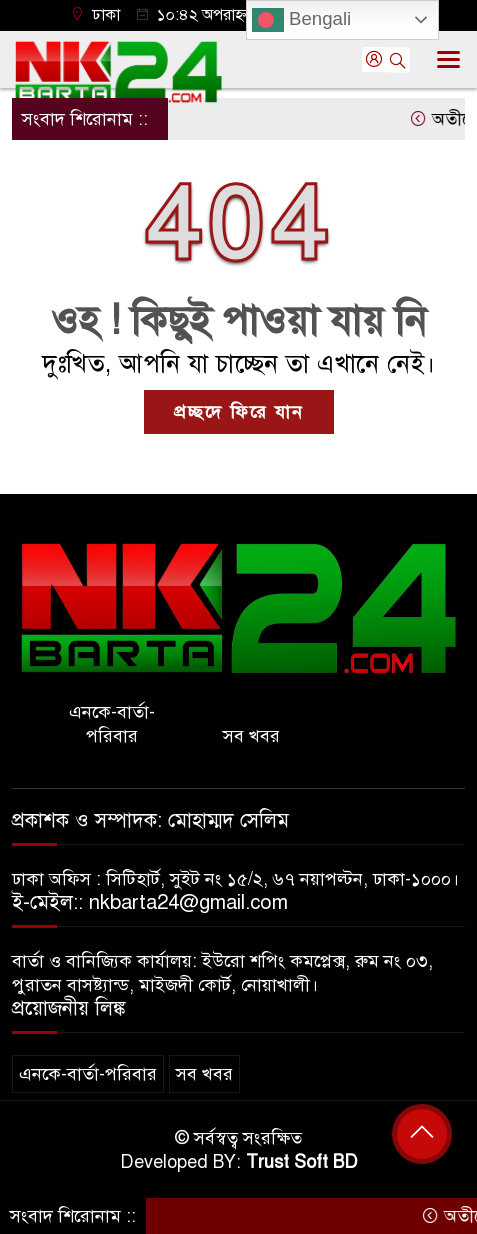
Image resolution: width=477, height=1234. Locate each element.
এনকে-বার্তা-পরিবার (112, 724)
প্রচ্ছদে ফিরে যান (239, 412)
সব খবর (251, 736)
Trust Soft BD (302, 1162)
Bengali (301, 20)
